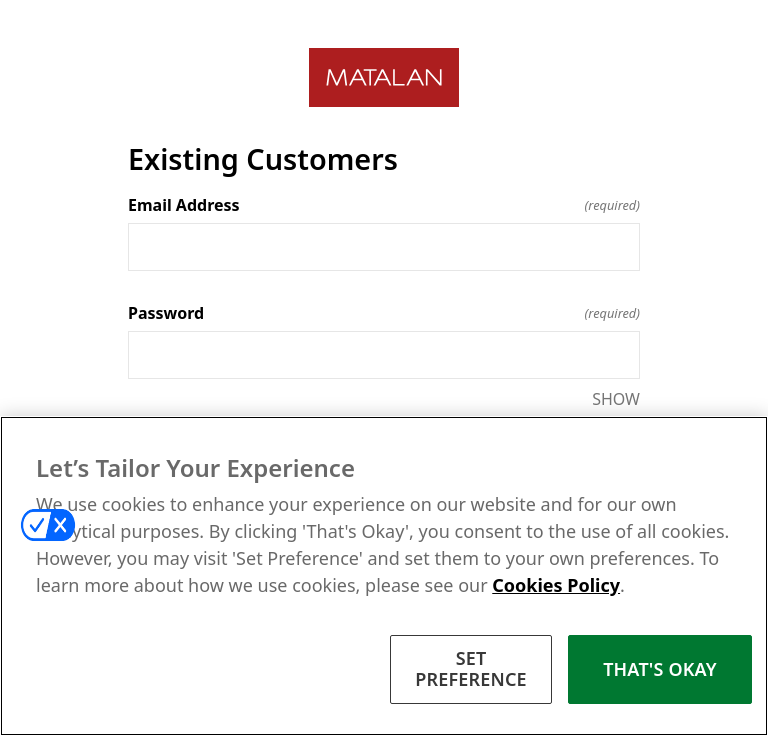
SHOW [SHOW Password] (616, 399)
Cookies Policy (556, 585)
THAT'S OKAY (660, 669)
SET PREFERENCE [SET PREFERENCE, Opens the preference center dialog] (471, 669)
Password (384, 313)
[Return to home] (384, 77)
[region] (384, 576)
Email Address (384, 205)
